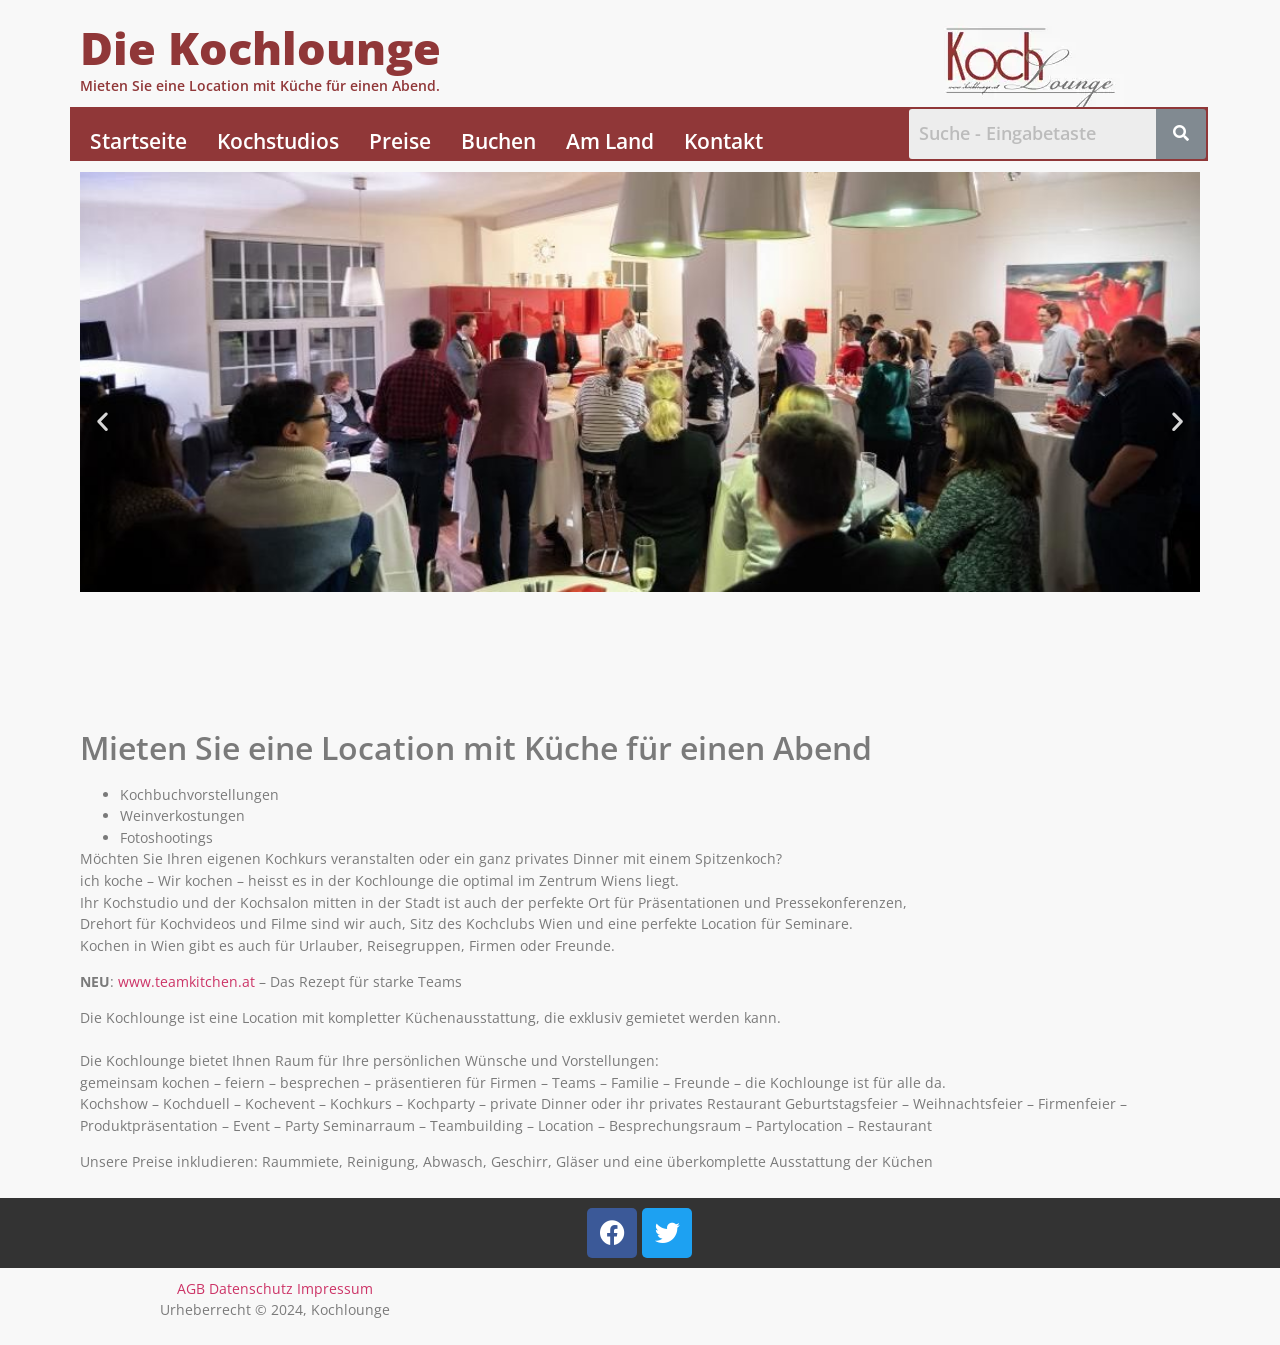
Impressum (335, 1288)
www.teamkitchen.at (186, 981)
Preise (400, 141)
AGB (191, 1288)
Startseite (138, 141)
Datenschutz (251, 1288)
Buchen (498, 141)
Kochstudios (278, 141)
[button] (102, 421)
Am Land (610, 141)
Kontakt (723, 141)
